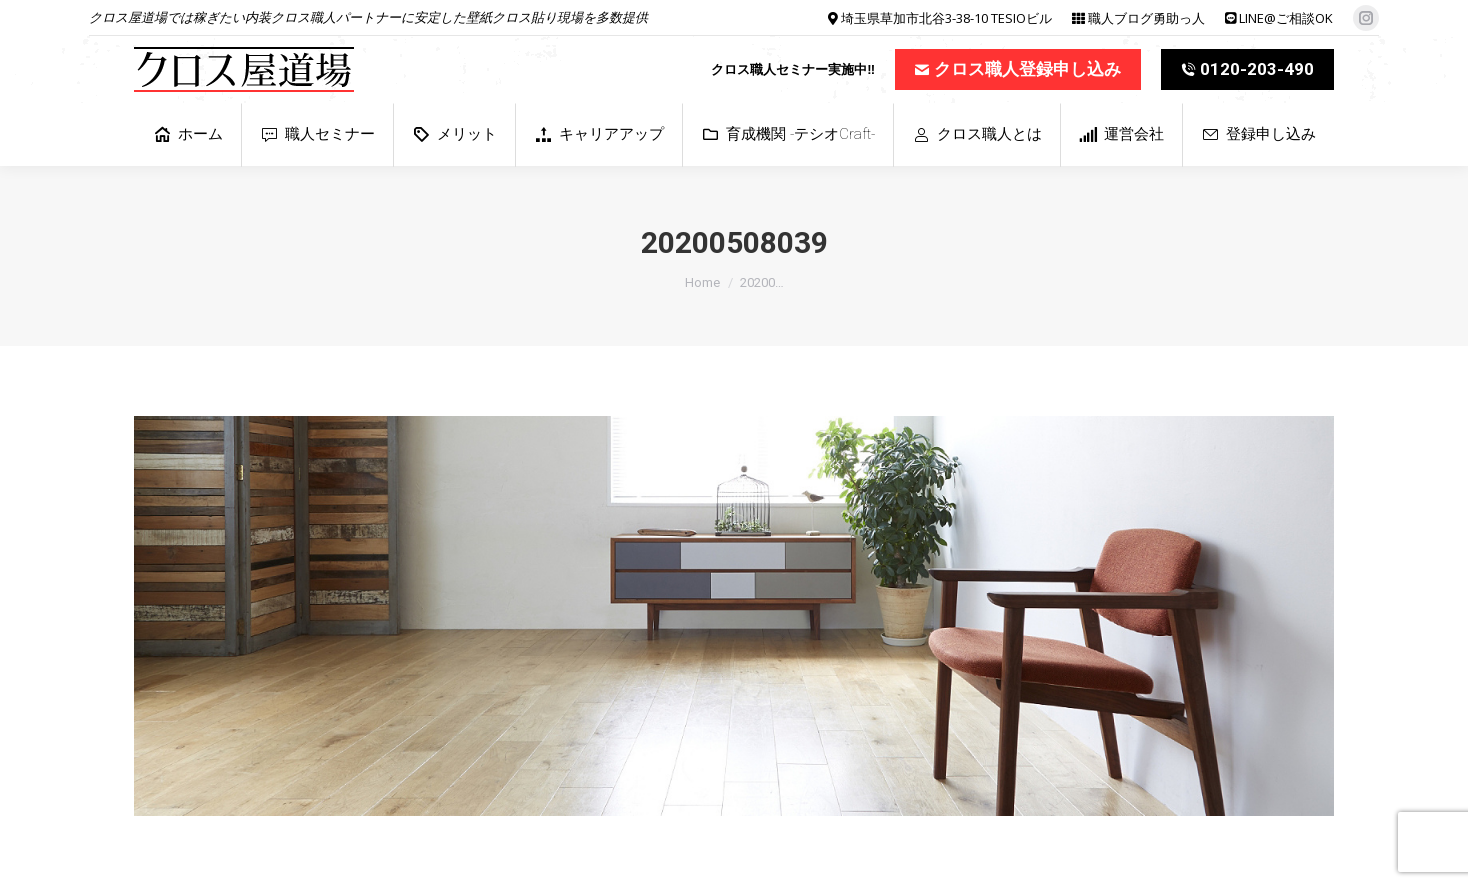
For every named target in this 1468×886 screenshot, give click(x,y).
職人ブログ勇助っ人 (1146, 18)
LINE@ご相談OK (1286, 18)
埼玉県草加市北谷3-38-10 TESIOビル (946, 18)
